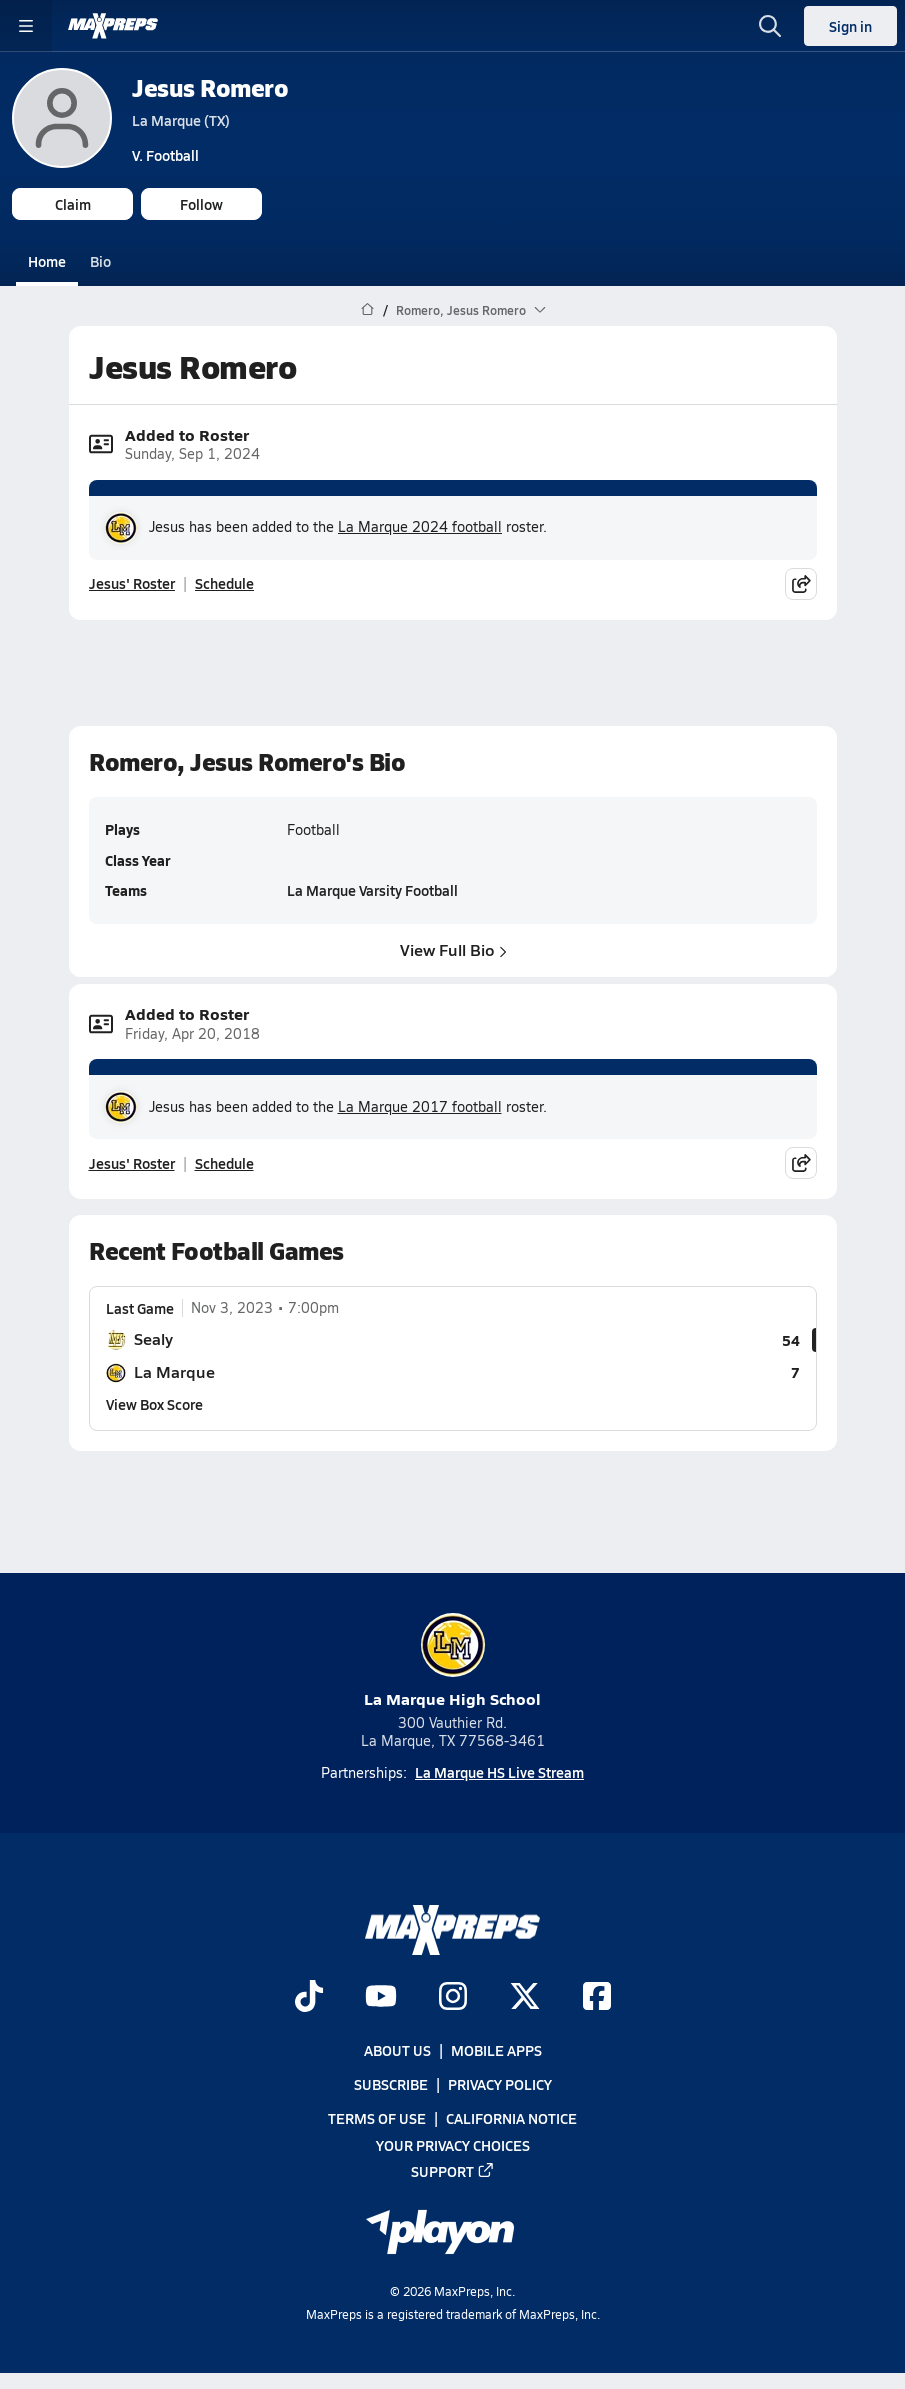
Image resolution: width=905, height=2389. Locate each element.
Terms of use (377, 2118)
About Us (397, 2050)
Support (453, 2171)
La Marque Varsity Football (372, 890)
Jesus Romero (210, 87)
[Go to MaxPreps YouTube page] (381, 1998)
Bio (100, 261)
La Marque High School (452, 1661)
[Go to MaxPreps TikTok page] (309, 1998)
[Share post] (801, 584)
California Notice (511, 2118)
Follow (201, 204)
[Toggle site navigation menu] (26, 26)
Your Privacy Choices (453, 2144)
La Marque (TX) (181, 120)
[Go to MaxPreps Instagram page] (453, 1998)
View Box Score (154, 1404)
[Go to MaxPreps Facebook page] (597, 1998)
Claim (73, 204)
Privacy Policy (500, 2084)
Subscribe (391, 2084)
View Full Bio (452, 948)
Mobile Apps (496, 2050)
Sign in (850, 26)
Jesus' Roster (132, 583)
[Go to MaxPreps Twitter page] (525, 1998)
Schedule (224, 583)
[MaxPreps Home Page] (367, 310)
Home (47, 261)
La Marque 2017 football (420, 1106)
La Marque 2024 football (420, 526)
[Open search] (770, 26)
